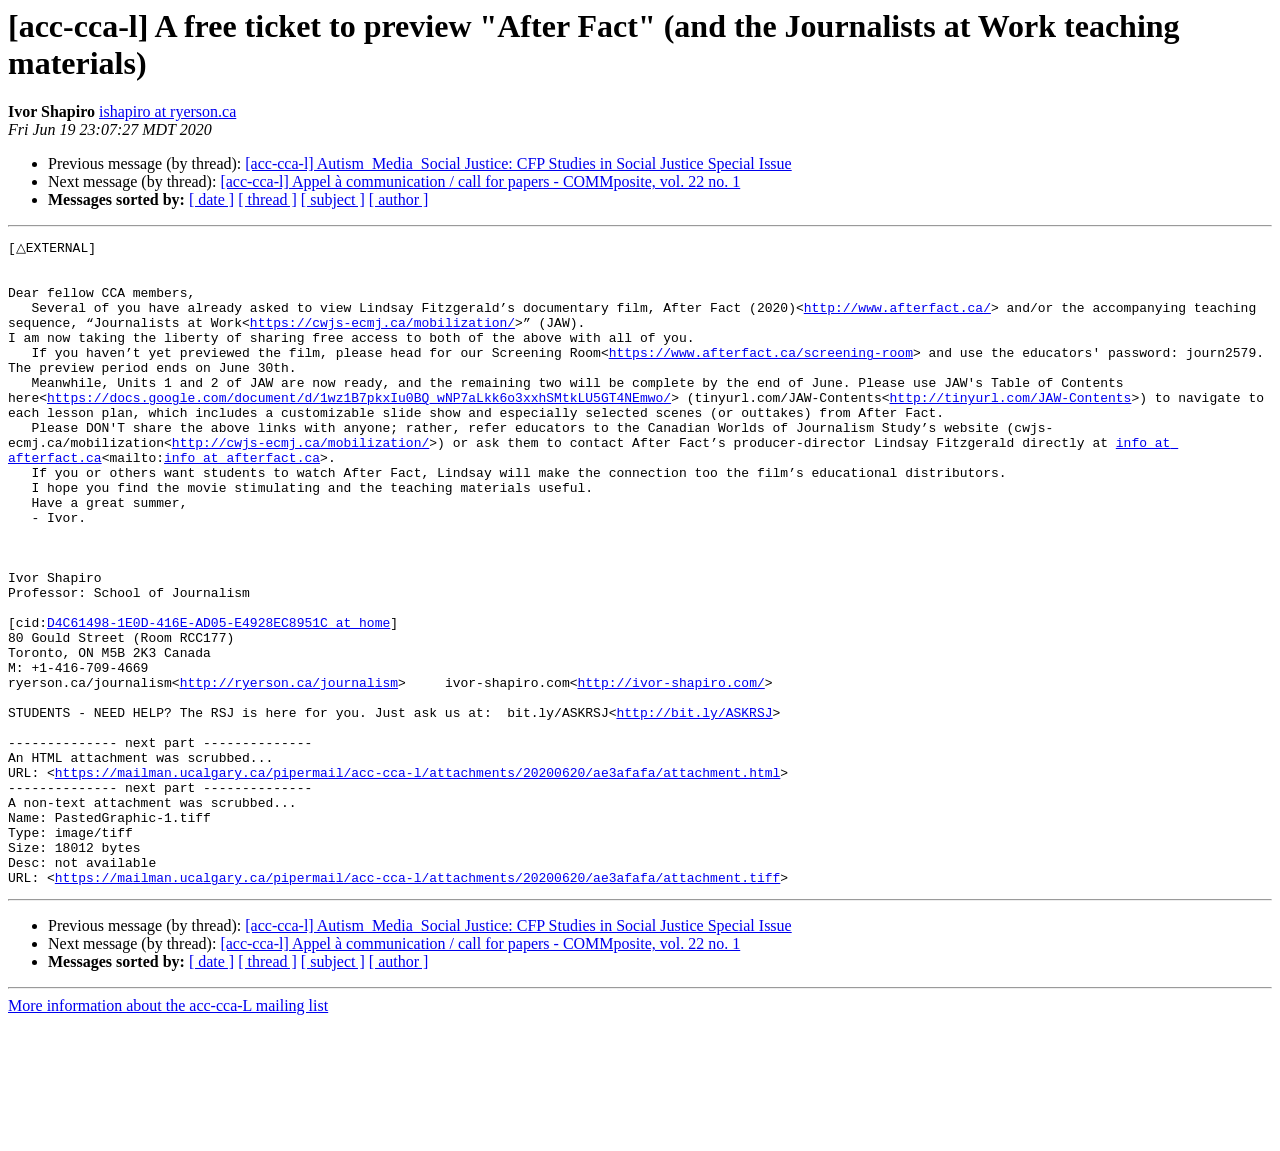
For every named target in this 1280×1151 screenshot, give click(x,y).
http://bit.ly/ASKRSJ (694, 807)
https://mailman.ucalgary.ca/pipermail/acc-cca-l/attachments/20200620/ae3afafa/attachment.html (417, 879)
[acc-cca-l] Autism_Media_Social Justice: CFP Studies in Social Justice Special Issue (518, 163)
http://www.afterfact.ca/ (897, 321)
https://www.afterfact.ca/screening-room (761, 375)
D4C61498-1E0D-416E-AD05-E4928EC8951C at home (218, 699)
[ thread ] (267, 199)
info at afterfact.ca (242, 501)
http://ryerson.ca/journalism (289, 771)
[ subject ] (333, 199)
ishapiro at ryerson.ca (167, 111)
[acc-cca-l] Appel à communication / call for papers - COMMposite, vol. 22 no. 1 (480, 181)
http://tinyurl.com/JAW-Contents (1010, 429)
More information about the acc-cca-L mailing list (168, 1133)
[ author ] (399, 199)
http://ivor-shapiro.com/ (670, 771)
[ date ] (211, 199)
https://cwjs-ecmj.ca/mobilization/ (382, 339)
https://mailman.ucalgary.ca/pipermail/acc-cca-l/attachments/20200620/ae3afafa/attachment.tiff (417, 1005)
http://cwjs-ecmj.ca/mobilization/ (300, 483)
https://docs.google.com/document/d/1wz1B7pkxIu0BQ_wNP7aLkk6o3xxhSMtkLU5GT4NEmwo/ (359, 429)
